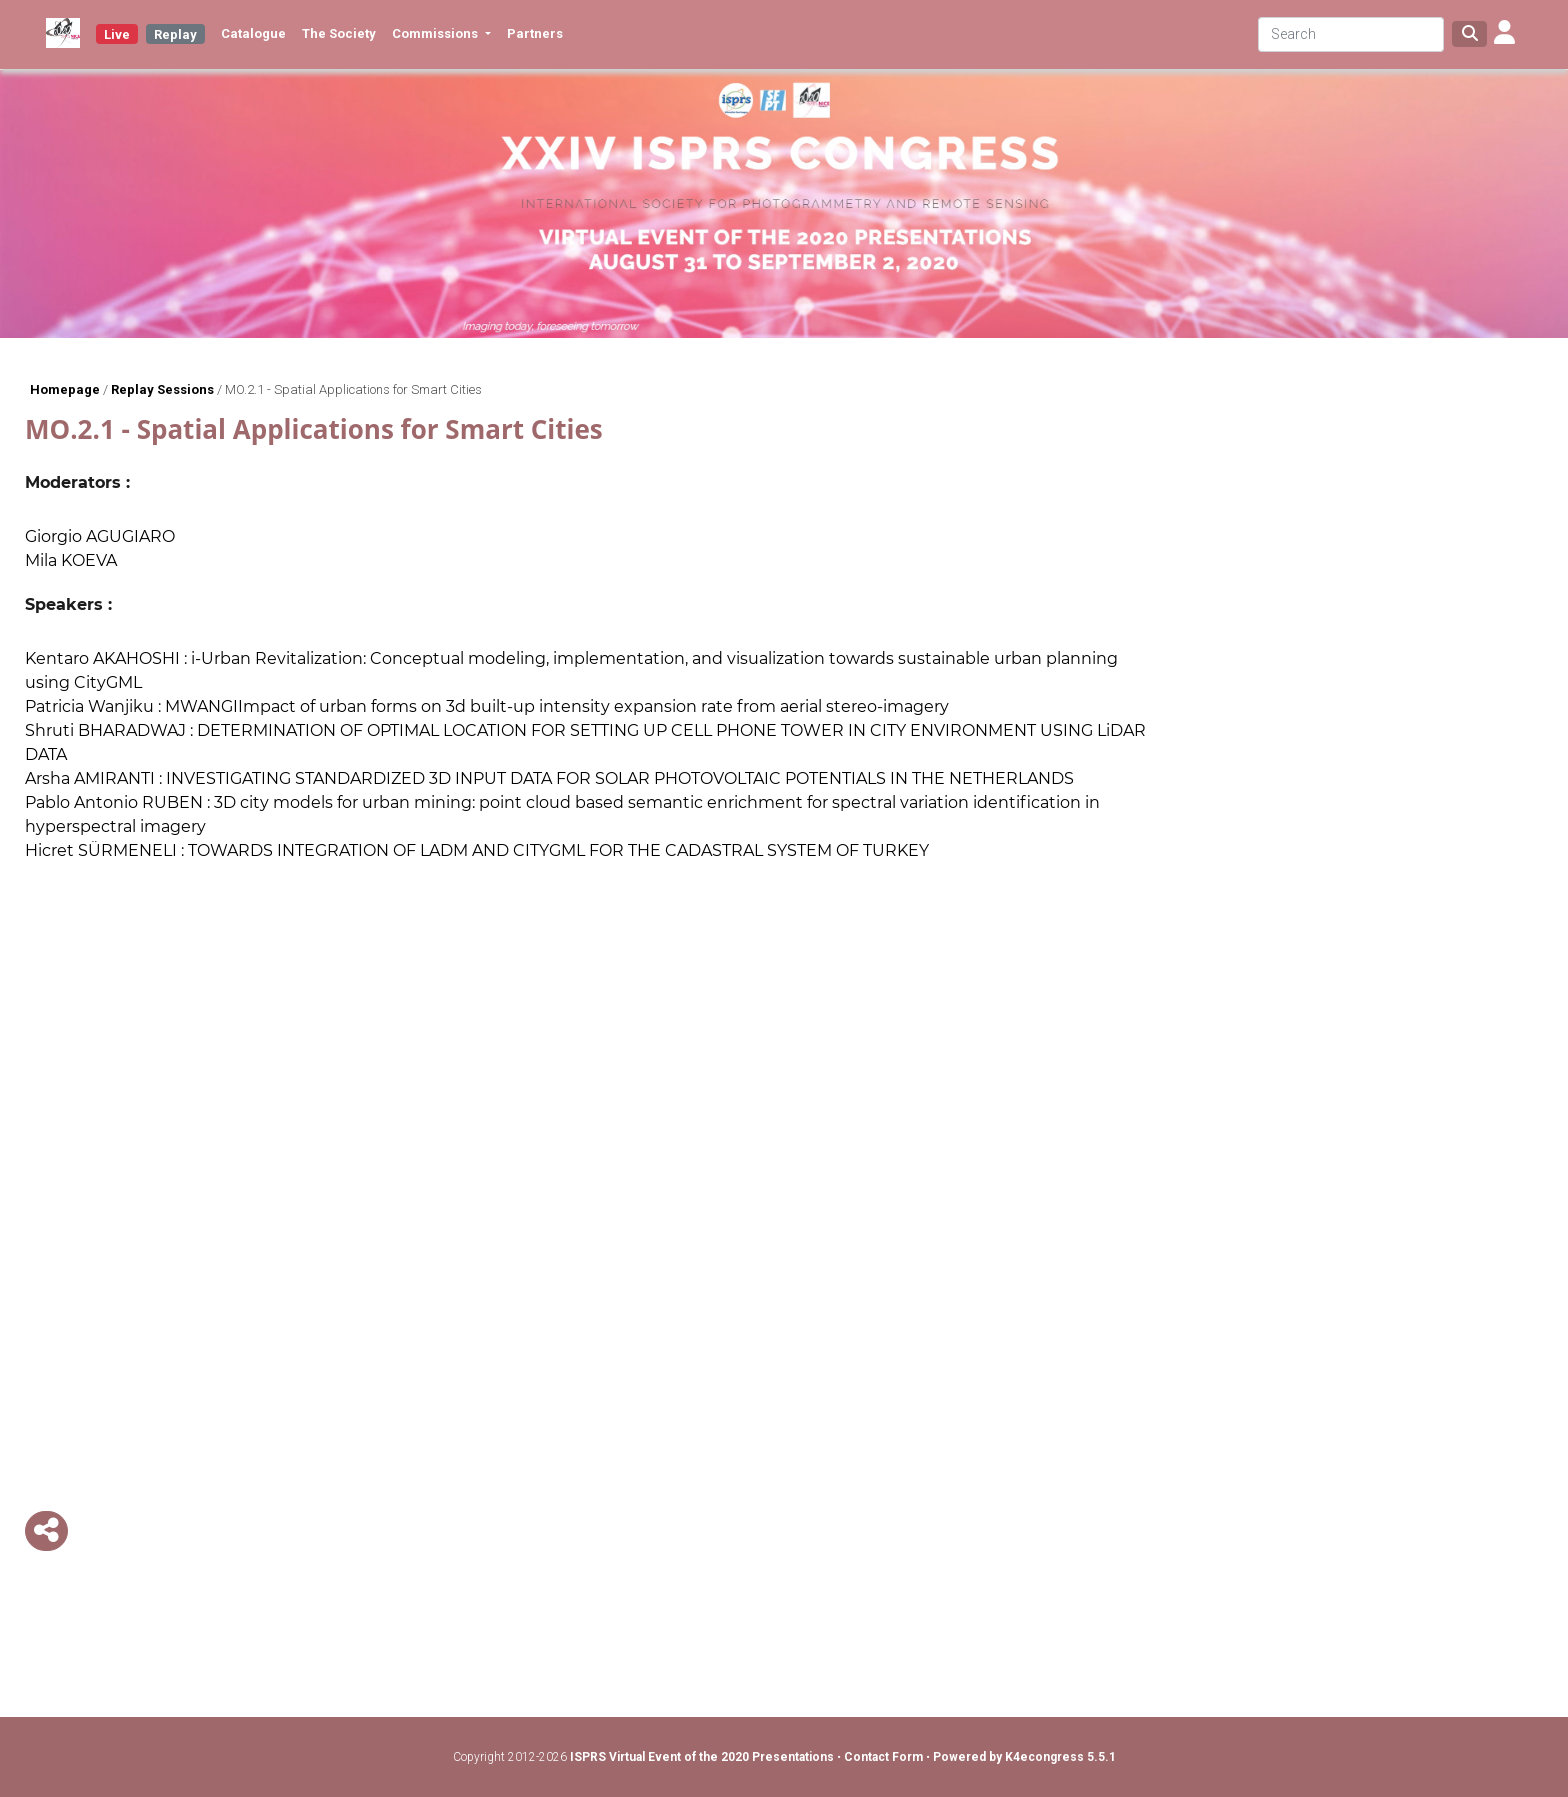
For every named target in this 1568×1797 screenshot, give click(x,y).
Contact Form (885, 1757)
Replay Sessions (162, 389)
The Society (339, 33)
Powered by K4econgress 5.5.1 (1024, 1757)
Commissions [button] (436, 33)
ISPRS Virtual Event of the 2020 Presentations (702, 1757)
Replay (175, 34)
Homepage (65, 389)
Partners (535, 33)
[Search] (1351, 34)
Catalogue (253, 33)
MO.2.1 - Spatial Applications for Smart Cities (353, 389)
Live (117, 34)
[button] (1504, 34)
